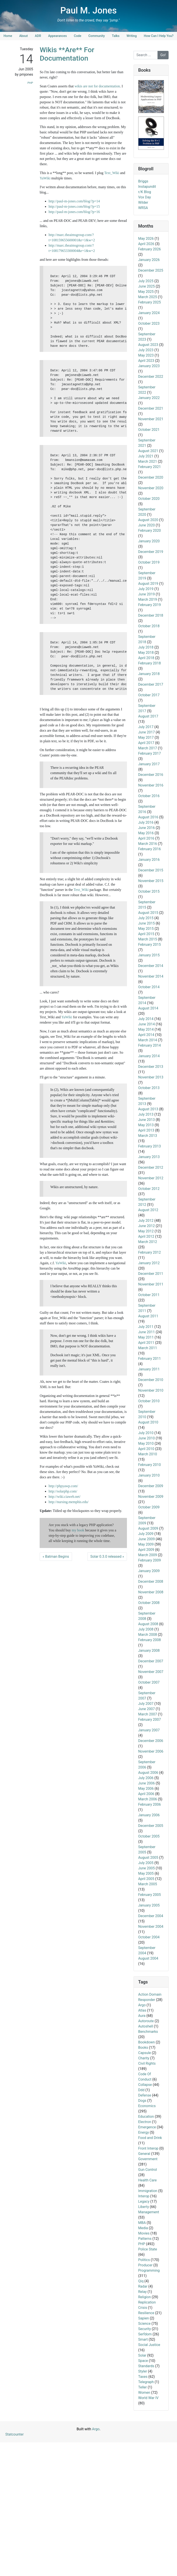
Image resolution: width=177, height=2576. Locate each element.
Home (8, 36)
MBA (142, 2223)
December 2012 (150, 1167)
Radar (143, 2286)
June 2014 (146, 1024)
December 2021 (150, 408)
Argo (142, 2005)
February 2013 (149, 1146)
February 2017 (149, 753)
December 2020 (150, 477)
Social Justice (149, 2345)
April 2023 (146, 361)
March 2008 (147, 1634)
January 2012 (149, 1263)
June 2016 (146, 828)
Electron (144, 2122)
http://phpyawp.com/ (63, 1486)
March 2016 (147, 844)
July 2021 (146, 456)
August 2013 (148, 1109)
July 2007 (146, 1703)
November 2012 (150, 1178)
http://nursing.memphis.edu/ (68, 1502)
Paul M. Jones (88, 10)
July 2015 (146, 918)
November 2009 (150, 1496)
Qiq (141, 2281)
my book (78, 1530)
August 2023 (148, 345)
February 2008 (149, 1640)
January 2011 (149, 1369)
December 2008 (150, 1581)
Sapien (143, 2318)
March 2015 (147, 939)
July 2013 (146, 1114)
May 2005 (146, 1873)
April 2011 (146, 1343)
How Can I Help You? (158, 36)
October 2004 (148, 1937)
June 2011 (146, 1332)
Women (144, 2392)
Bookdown (146, 2042)
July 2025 (146, 281)
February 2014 (149, 1045)
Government (148, 2159)
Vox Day (144, 197)
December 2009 (150, 1486)
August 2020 (148, 520)
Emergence (147, 2127)
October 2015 (148, 891)
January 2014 (149, 1056)
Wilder (143, 202)
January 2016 (149, 859)
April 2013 (146, 1130)
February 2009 (149, 1560)
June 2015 (146, 923)
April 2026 (146, 244)
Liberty (143, 2207)
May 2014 (146, 1029)
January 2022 (149, 398)
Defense (144, 2095)
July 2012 (146, 1220)
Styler (142, 2371)
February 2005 (149, 1895)
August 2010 (148, 1422)
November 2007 (150, 1672)
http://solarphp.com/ (63, 1491)
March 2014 (147, 1040)
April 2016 (146, 838)
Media (143, 2228)
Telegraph (146, 2382)
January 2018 (149, 674)
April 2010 (146, 1449)
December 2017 (150, 684)
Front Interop (148, 2148)
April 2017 (146, 743)
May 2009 (146, 1544)
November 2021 (150, 419)
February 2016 (149, 849)
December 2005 (150, 1826)
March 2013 (147, 1136)
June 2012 (146, 1226)
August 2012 (148, 1210)
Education (146, 2116)
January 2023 (149, 366)
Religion (144, 2297)
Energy (143, 2132)
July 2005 (146, 1863)
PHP (30, 82)
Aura (142, 2016)
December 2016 (150, 775)
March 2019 (147, 599)
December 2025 (150, 270)
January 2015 (149, 955)
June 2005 (146, 1868)
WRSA (143, 208)
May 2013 (146, 1125)
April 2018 (146, 658)
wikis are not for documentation (97, 86)
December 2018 (150, 615)
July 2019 (146, 589)
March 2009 (147, 1555)
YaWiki (45, 178)
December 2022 (150, 376)
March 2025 (147, 297)
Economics (147, 2106)
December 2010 (150, 1380)
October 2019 (148, 562)
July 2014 (146, 1019)
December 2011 (150, 1274)
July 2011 (146, 1327)
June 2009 (146, 1539)
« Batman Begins (56, 1556)
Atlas (142, 2010)
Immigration (147, 2191)
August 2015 (148, 913)
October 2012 (148, 1189)
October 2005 (148, 1836)
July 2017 (146, 727)
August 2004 (148, 1958)
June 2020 (146, 525)
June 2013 (146, 1120)
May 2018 (146, 652)
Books (143, 2047)
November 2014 (150, 976)
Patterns (145, 2238)
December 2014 (150, 966)
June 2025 (146, 286)
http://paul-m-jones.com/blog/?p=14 (74, 201)
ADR (38, 36)
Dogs (142, 2100)
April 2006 (146, 1794)
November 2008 (150, 1592)
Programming (149, 2270)
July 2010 (146, 1433)
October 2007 (148, 1682)
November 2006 (150, 1751)
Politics (144, 2260)
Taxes (143, 2377)
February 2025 (149, 302)
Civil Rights (147, 2063)
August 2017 (148, 716)
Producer (145, 2265)
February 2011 (149, 1358)
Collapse (145, 2085)
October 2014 (148, 987)
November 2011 (150, 1284)
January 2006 (149, 1815)
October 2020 (148, 499)
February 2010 (149, 1465)
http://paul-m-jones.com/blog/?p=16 (74, 212)
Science (144, 2323)
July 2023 (146, 350)
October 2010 (148, 1401)
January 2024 (149, 313)
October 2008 (148, 1603)
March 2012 (147, 1242)
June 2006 (146, 1783)
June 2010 (146, 1438)
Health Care (147, 2180)
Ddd (141, 2090)
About (23, 36)
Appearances (57, 36)
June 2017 (146, 732)
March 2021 (147, 461)
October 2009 (148, 1507)
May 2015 (146, 928)
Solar (142, 2355)
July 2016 (146, 822)
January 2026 (149, 260)
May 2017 (146, 737)
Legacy (144, 2201)
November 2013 (150, 1077)
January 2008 (149, 1650)
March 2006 (147, 1799)
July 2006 (146, 1778)
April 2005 (146, 1879)
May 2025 (146, 292)
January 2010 (149, 1475)
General (144, 2154)
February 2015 (149, 944)
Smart (143, 2339)
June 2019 (146, 594)
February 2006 (149, 1804)
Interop (143, 2196)
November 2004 (150, 1926)
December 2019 (150, 552)
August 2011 (148, 1316)
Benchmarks (148, 2031)
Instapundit (147, 186)
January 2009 (149, 1571)
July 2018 (146, 647)
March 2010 (147, 1454)
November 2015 (150, 881)
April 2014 (146, 1035)
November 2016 (150, 785)
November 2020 (150, 488)
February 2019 (149, 605)
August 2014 (148, 1008)
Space (143, 2361)
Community (96, 36)
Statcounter (14, 2434)
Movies (144, 2233)
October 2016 (148, 796)
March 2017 (147, 748)
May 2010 (146, 1443)
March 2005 (147, 1884)
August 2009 (148, 1528)
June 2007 (146, 1709)
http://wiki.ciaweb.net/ (64, 1496)
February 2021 (149, 467)
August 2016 (148, 817)
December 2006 (150, 1741)
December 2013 (150, 1067)
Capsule (144, 2053)
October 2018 (148, 626)
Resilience (146, 2313)
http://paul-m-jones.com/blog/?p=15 (74, 206)
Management (148, 2212)
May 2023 (146, 355)
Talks (115, 36)
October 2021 (148, 430)
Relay (142, 2292)
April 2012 (146, 1236)
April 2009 (146, 1550)
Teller (142, 2387)
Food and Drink (150, 2138)
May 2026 (146, 238)
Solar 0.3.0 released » (107, 1556)
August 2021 (148, 451)
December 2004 (150, 1916)
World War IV (148, 2398)
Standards (146, 2366)
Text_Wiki (111, 173)
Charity (143, 2058)
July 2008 (146, 1629)
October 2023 (148, 323)
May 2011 (146, 1337)
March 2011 (147, 1348)
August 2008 (148, 1624)
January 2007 (149, 1730)
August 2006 (148, 1772)
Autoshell (145, 2026)
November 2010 (150, 1390)
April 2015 (146, 934)
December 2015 (150, 870)
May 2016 (146, 833)
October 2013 (148, 1088)
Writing (131, 36)
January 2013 (149, 1157)
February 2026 (149, 249)
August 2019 (148, 583)
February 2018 (149, 663)
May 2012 (146, 1231)
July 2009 (146, 1534)
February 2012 (149, 1252)
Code (77, 36)
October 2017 (148, 695)
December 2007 (150, 1661)
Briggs (143, 181)
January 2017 (149, 764)
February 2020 (149, 530)
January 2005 (149, 1905)
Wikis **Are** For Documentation (67, 54)
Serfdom (145, 2334)
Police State (147, 2249)
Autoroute (146, 2021)
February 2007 (149, 1719)
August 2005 (148, 1857)
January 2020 (149, 541)
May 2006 (146, 1788)
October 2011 (148, 1295)
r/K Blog (144, 192)
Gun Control (147, 2169)
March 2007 (147, 1714)
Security (144, 2329)
